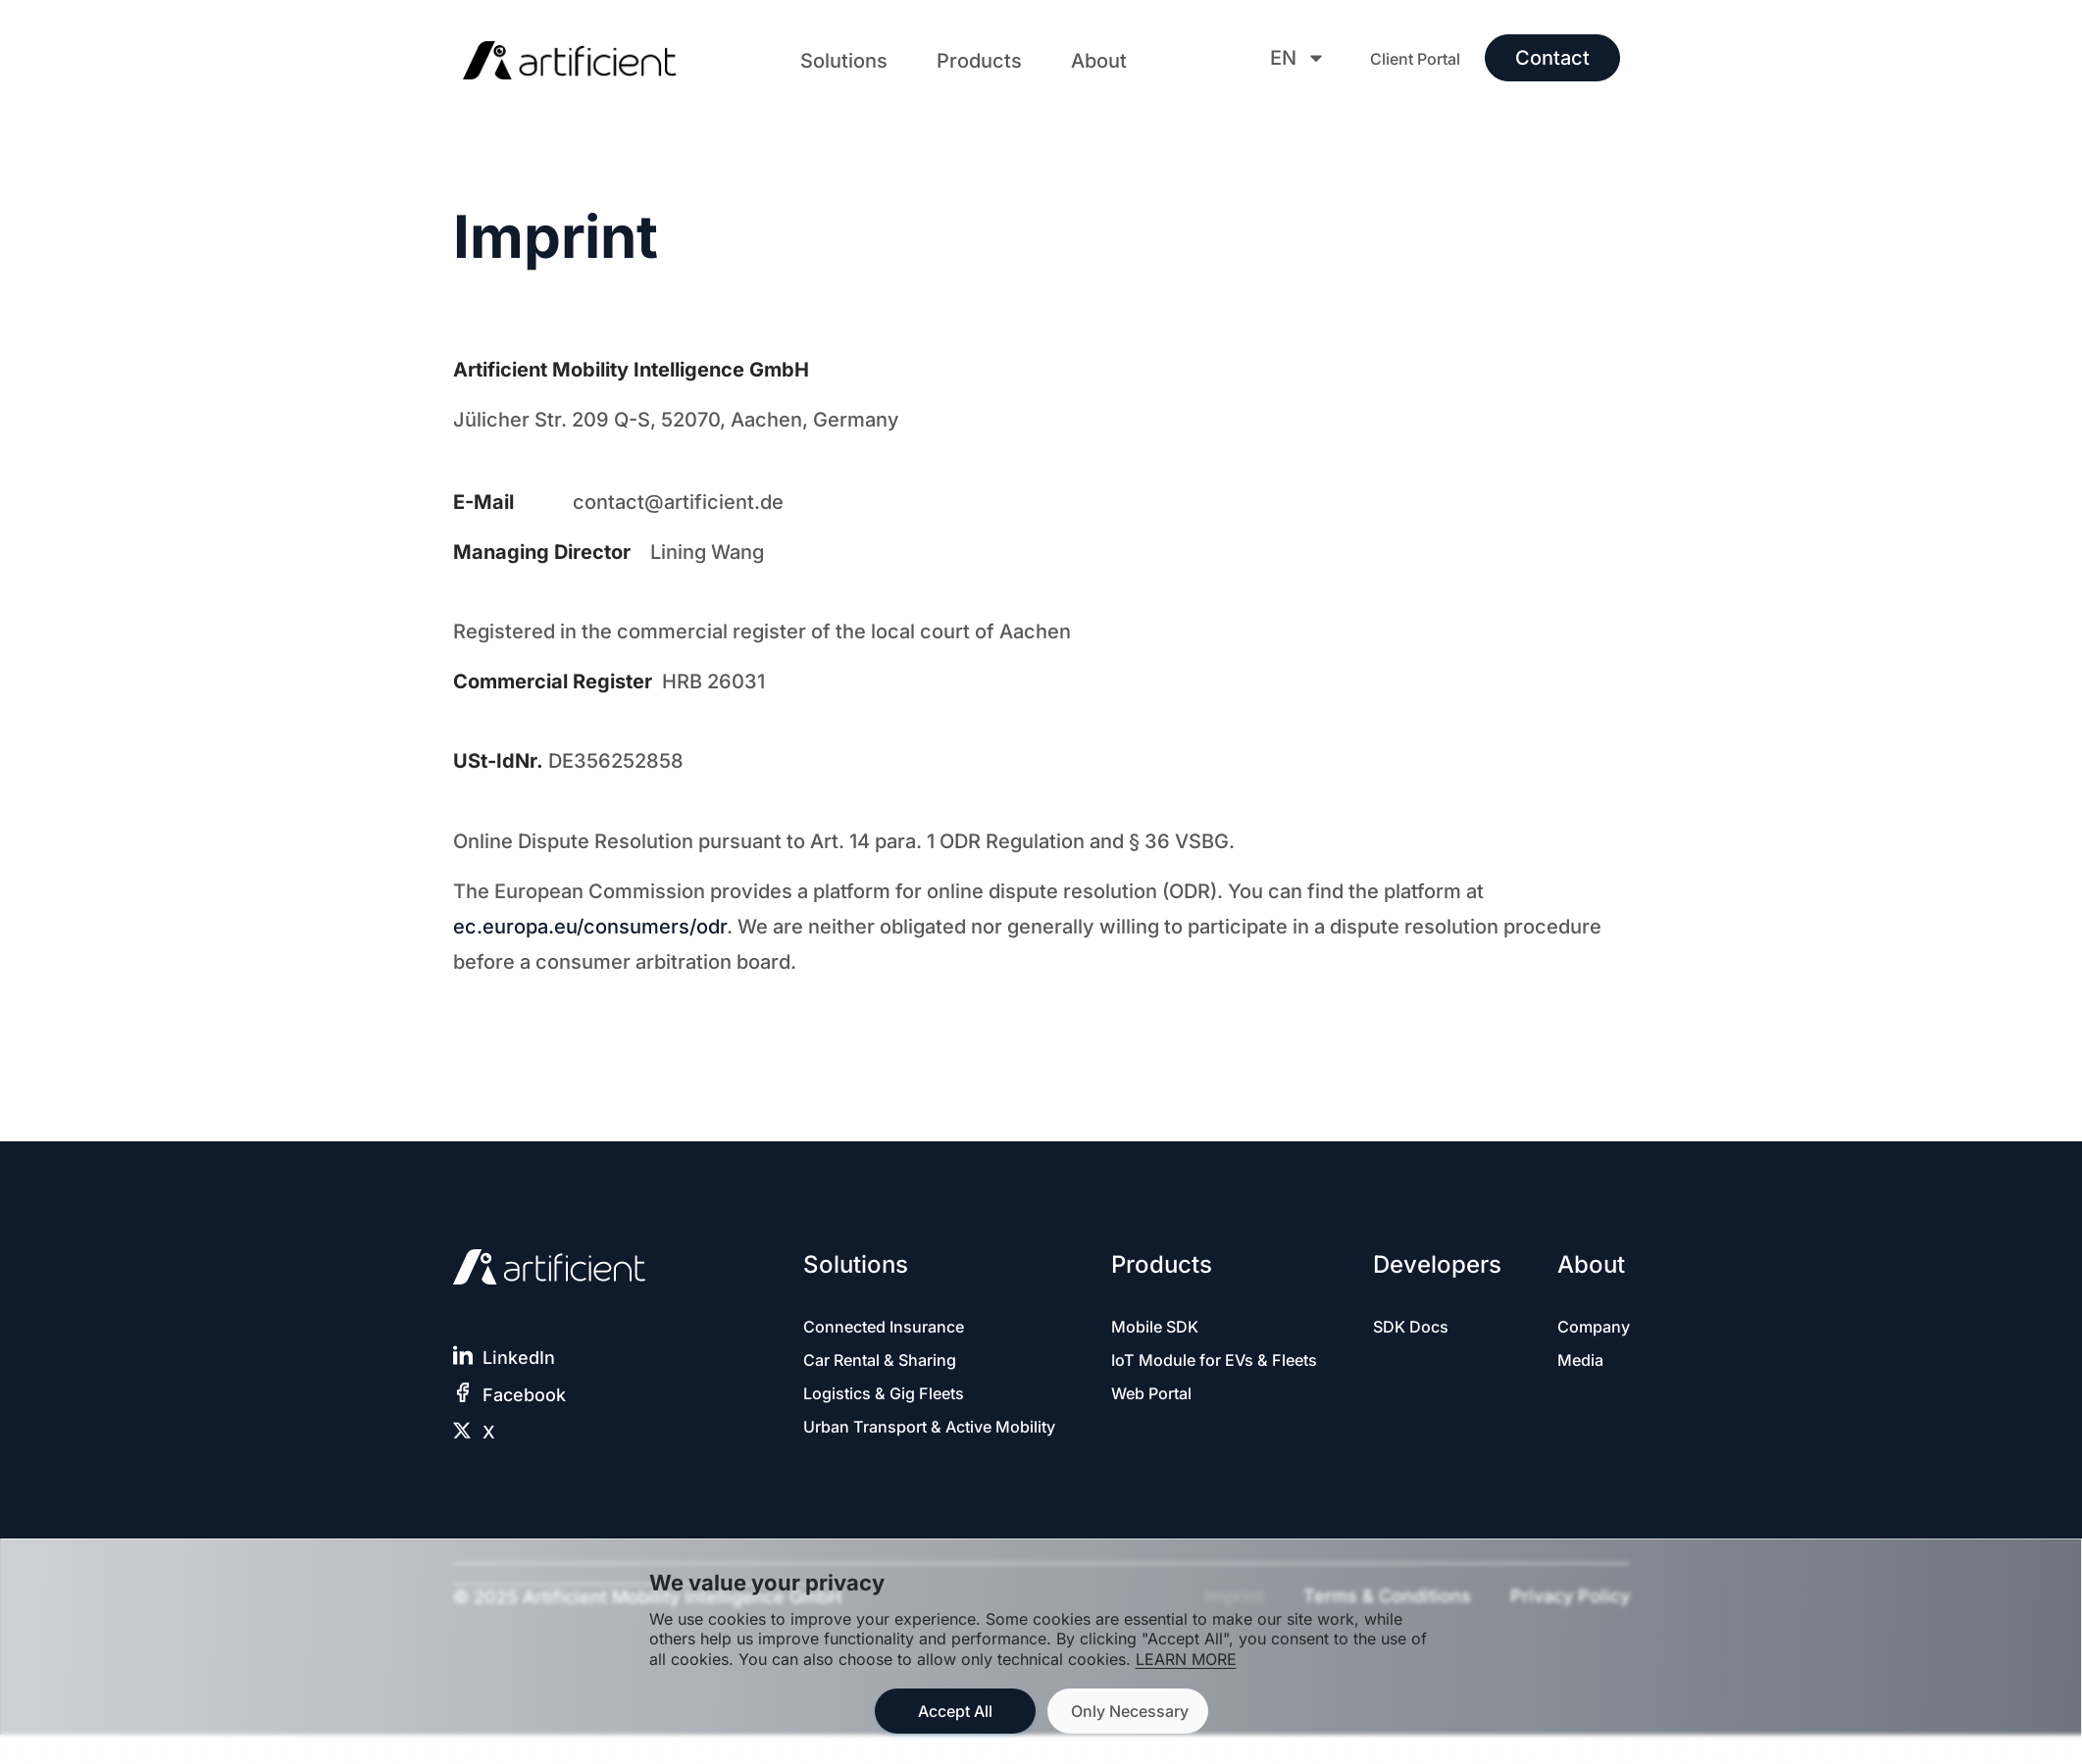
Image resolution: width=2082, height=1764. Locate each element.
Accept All (955, 1711)
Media (1575, 1362)
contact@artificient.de (678, 502)
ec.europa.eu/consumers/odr (590, 926)
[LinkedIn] (463, 1355)
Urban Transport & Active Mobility (910, 1446)
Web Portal (1134, 1423)
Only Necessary (1130, 1711)
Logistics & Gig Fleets (895, 1397)
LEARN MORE (1186, 1659)
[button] (844, 60)
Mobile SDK (1137, 1327)
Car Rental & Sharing (891, 1362)
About (1099, 61)
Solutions (844, 61)
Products (979, 61)
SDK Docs (1414, 1327)
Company (1589, 1327)
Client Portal (1415, 59)
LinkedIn (518, 1357)
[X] (463, 1429)
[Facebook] (463, 1392)
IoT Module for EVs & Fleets (1177, 1375)
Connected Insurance (894, 1327)
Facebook (524, 1395)
